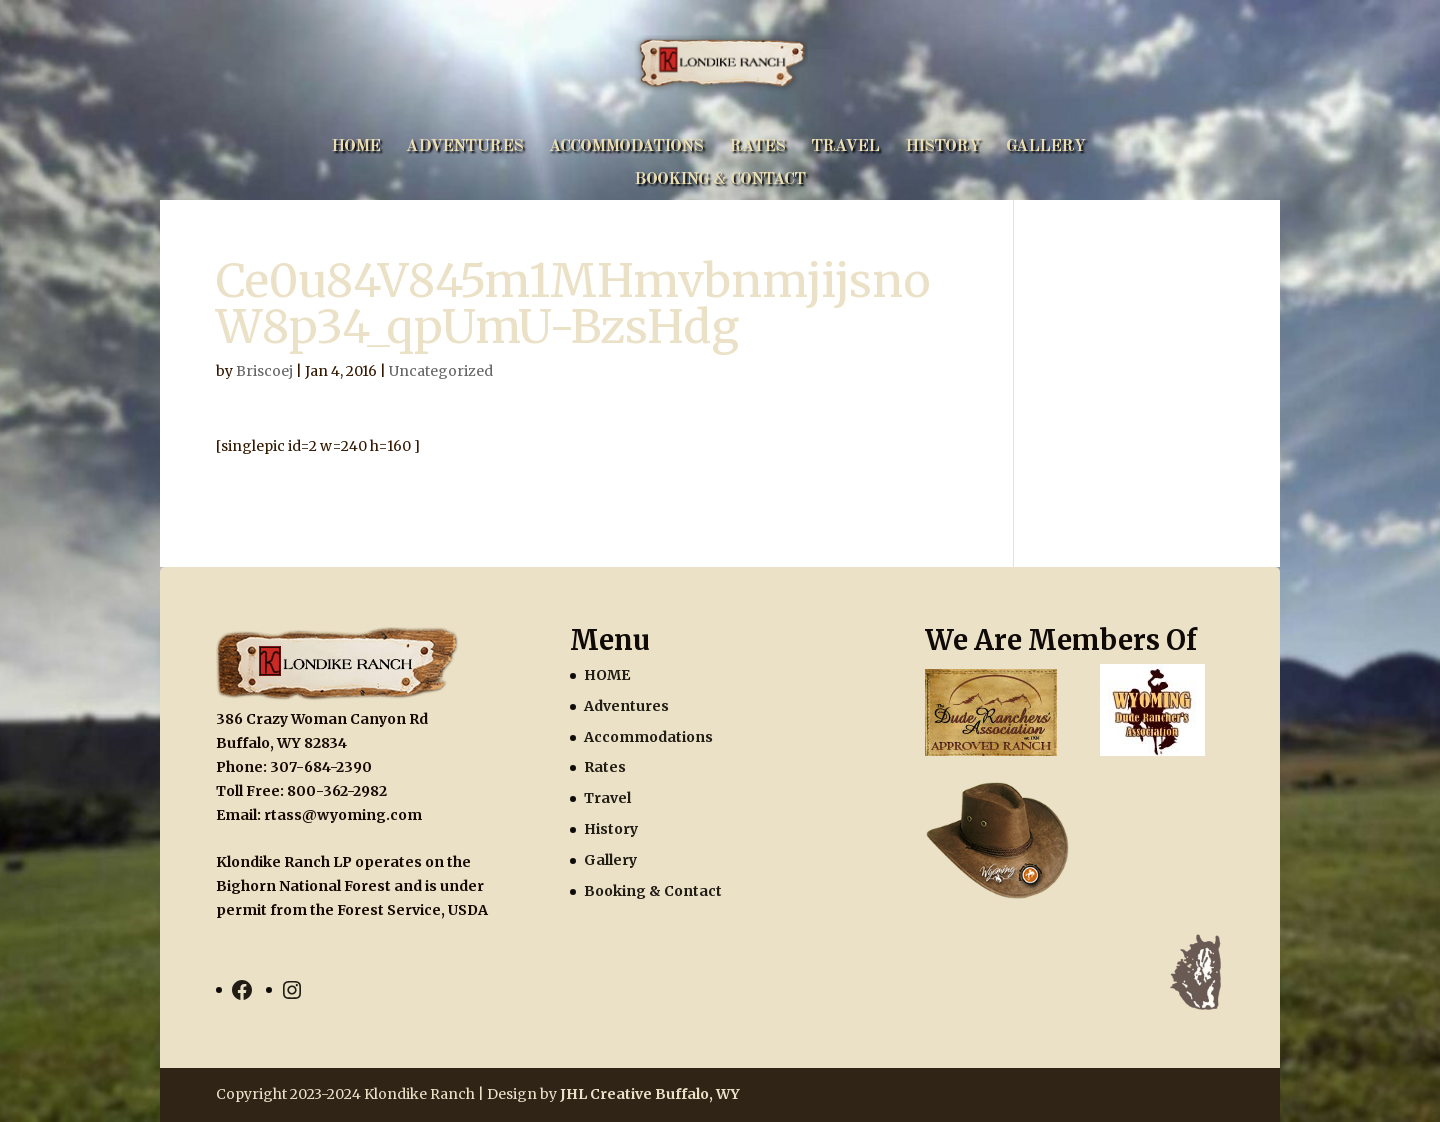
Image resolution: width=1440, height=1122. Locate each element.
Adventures (464, 147)
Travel (845, 147)
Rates (757, 147)
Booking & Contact (719, 180)
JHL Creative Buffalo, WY (650, 1094)
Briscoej (264, 371)
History (942, 147)
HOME (355, 147)
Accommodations (626, 147)
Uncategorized (441, 371)
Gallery (1045, 147)
